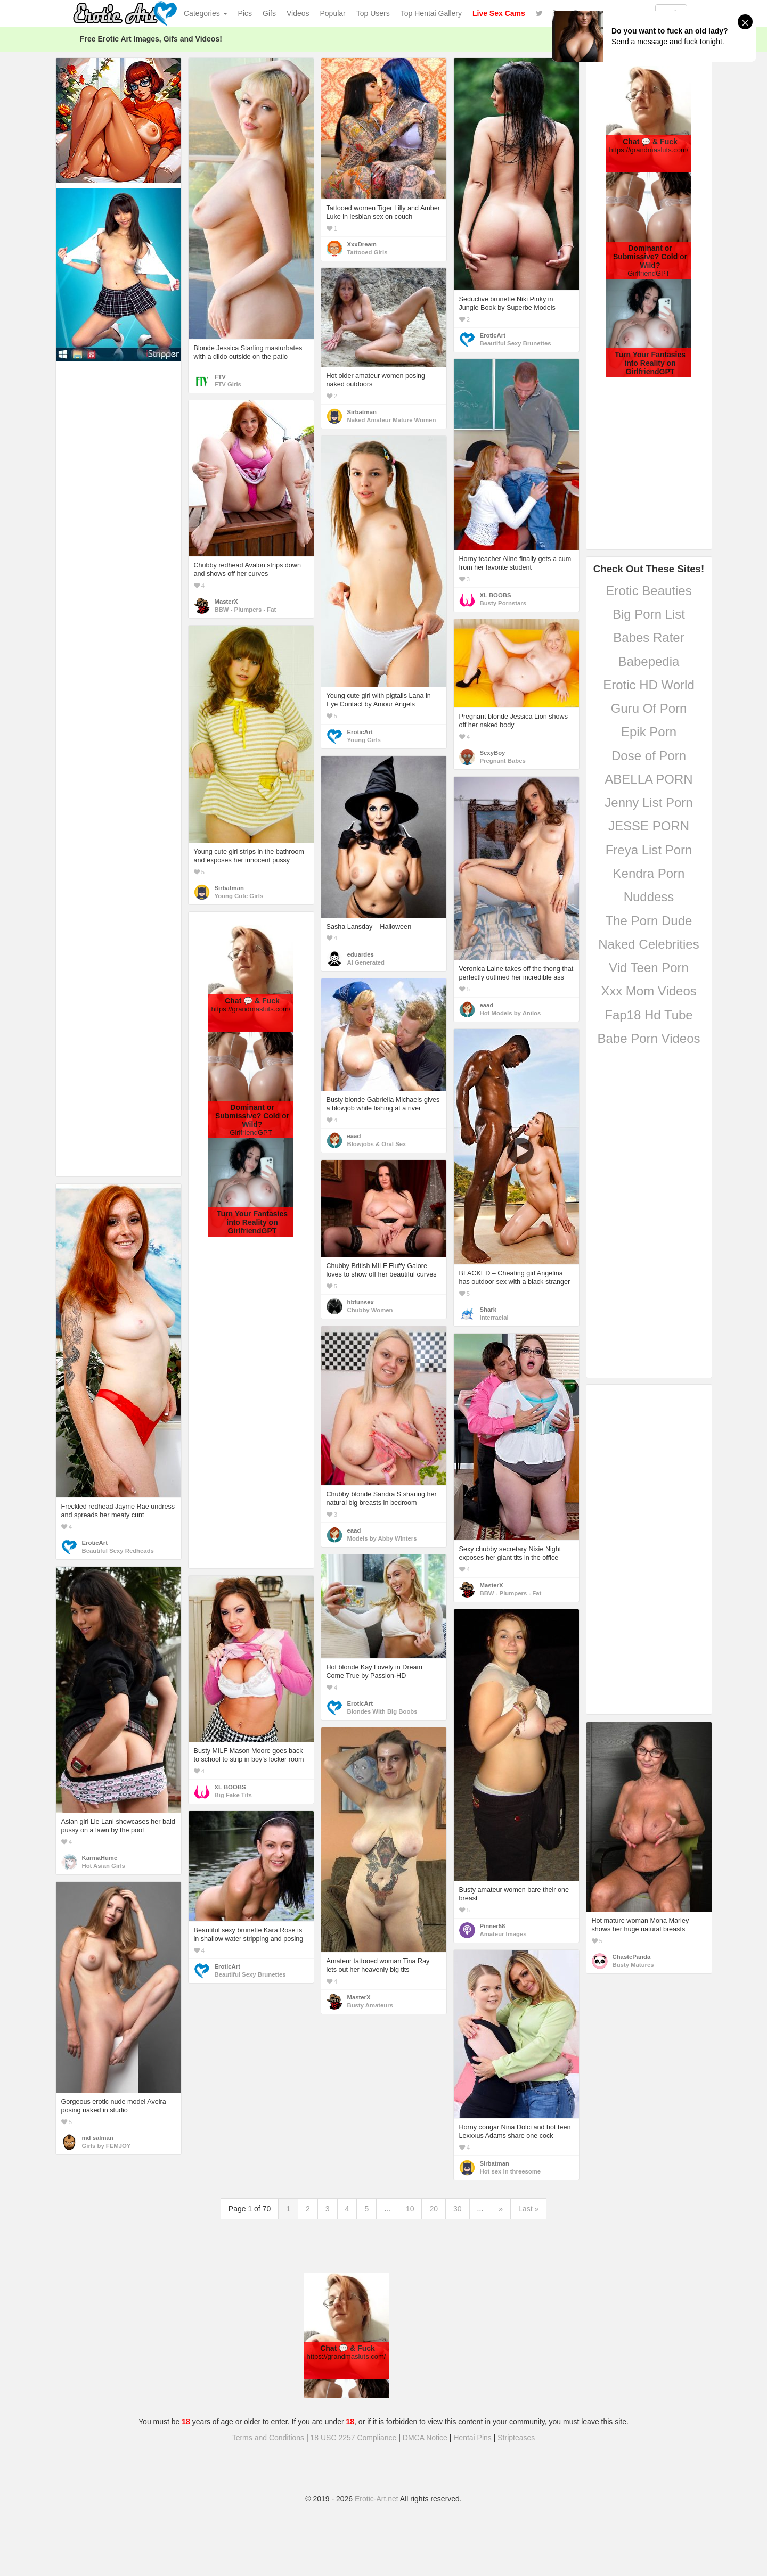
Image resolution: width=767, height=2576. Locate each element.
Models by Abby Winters (382, 1538)
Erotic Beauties (648, 590)
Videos (298, 13)
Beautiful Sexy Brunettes (515, 343)
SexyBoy (492, 753)
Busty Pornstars (503, 603)
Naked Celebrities (648, 944)
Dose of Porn (648, 755)
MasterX (226, 601)
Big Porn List (649, 614)
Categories (205, 13)
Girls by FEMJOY (106, 2146)
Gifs (269, 13)
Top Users (373, 13)
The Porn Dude (649, 920)
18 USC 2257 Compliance (354, 2437)
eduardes (360, 954)
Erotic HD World (649, 685)
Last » (528, 2208)
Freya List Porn (649, 850)
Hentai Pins (472, 2437)
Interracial (494, 1317)
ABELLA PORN (648, 779)
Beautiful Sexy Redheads (118, 1551)
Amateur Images (503, 1934)
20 (433, 2208)
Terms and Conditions (268, 2437)
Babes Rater (648, 637)
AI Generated (366, 962)
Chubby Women (370, 1310)
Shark (488, 1309)
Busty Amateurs (370, 2005)
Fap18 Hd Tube (648, 1015)
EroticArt (492, 335)
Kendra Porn (649, 873)
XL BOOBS (495, 595)
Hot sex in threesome (510, 2171)
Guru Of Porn (649, 708)
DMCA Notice (425, 2437)
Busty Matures (633, 1965)
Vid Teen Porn (649, 967)
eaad (487, 1005)
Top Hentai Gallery (431, 13)
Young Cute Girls (239, 896)
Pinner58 (492, 1926)
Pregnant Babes (503, 761)
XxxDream (362, 244)
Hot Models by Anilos (510, 1013)
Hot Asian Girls (103, 1866)
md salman (97, 2138)
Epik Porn (648, 732)
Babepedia (649, 661)
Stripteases (516, 2437)
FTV (220, 377)
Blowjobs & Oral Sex (376, 1144)
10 (410, 2208)
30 (457, 2208)
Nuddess (649, 897)
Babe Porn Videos (648, 1038)
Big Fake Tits (233, 1795)
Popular (333, 13)
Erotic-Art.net (376, 2499)
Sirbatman (362, 412)
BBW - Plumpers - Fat (245, 609)
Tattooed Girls (367, 252)
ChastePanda (632, 1957)
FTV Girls (228, 384)
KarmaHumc (100, 1858)
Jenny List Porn (648, 802)
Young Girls (364, 740)
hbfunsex (360, 1302)
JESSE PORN (648, 826)
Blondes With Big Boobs (382, 1711)
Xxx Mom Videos (649, 991)
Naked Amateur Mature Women (391, 420)
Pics (245, 13)
